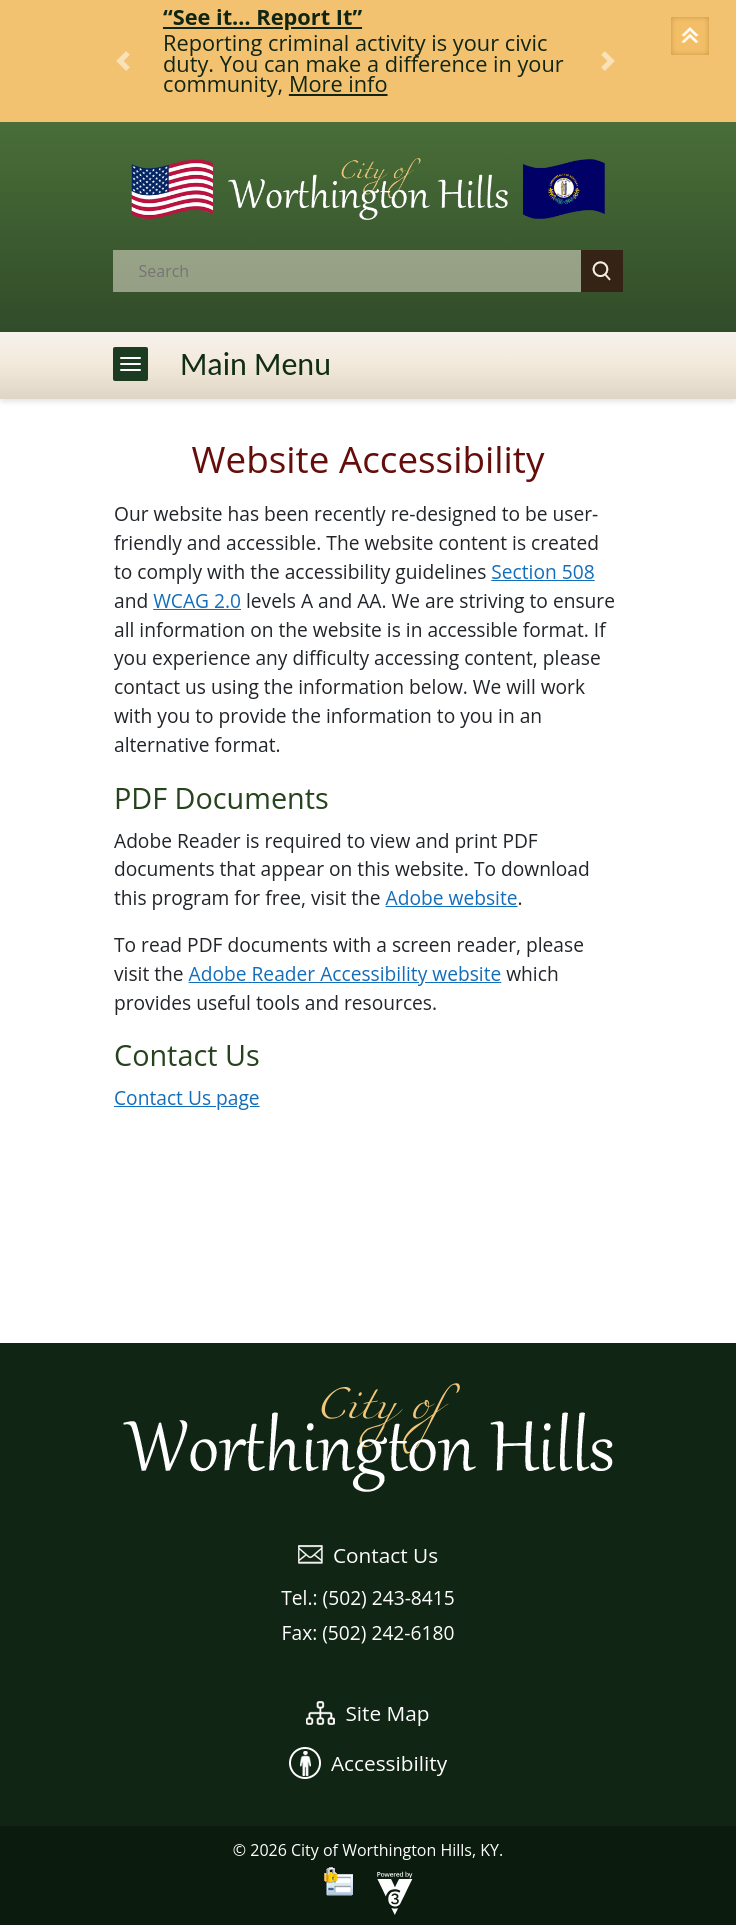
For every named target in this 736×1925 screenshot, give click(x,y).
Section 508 (542, 571)
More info (338, 83)
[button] (693, 38)
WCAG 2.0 (197, 600)
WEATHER (368, 1268)
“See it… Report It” (262, 16)
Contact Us (368, 1555)
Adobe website (452, 897)
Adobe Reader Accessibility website (345, 973)
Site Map (367, 1713)
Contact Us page (187, 1097)
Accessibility (368, 1763)
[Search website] (330, 271)
